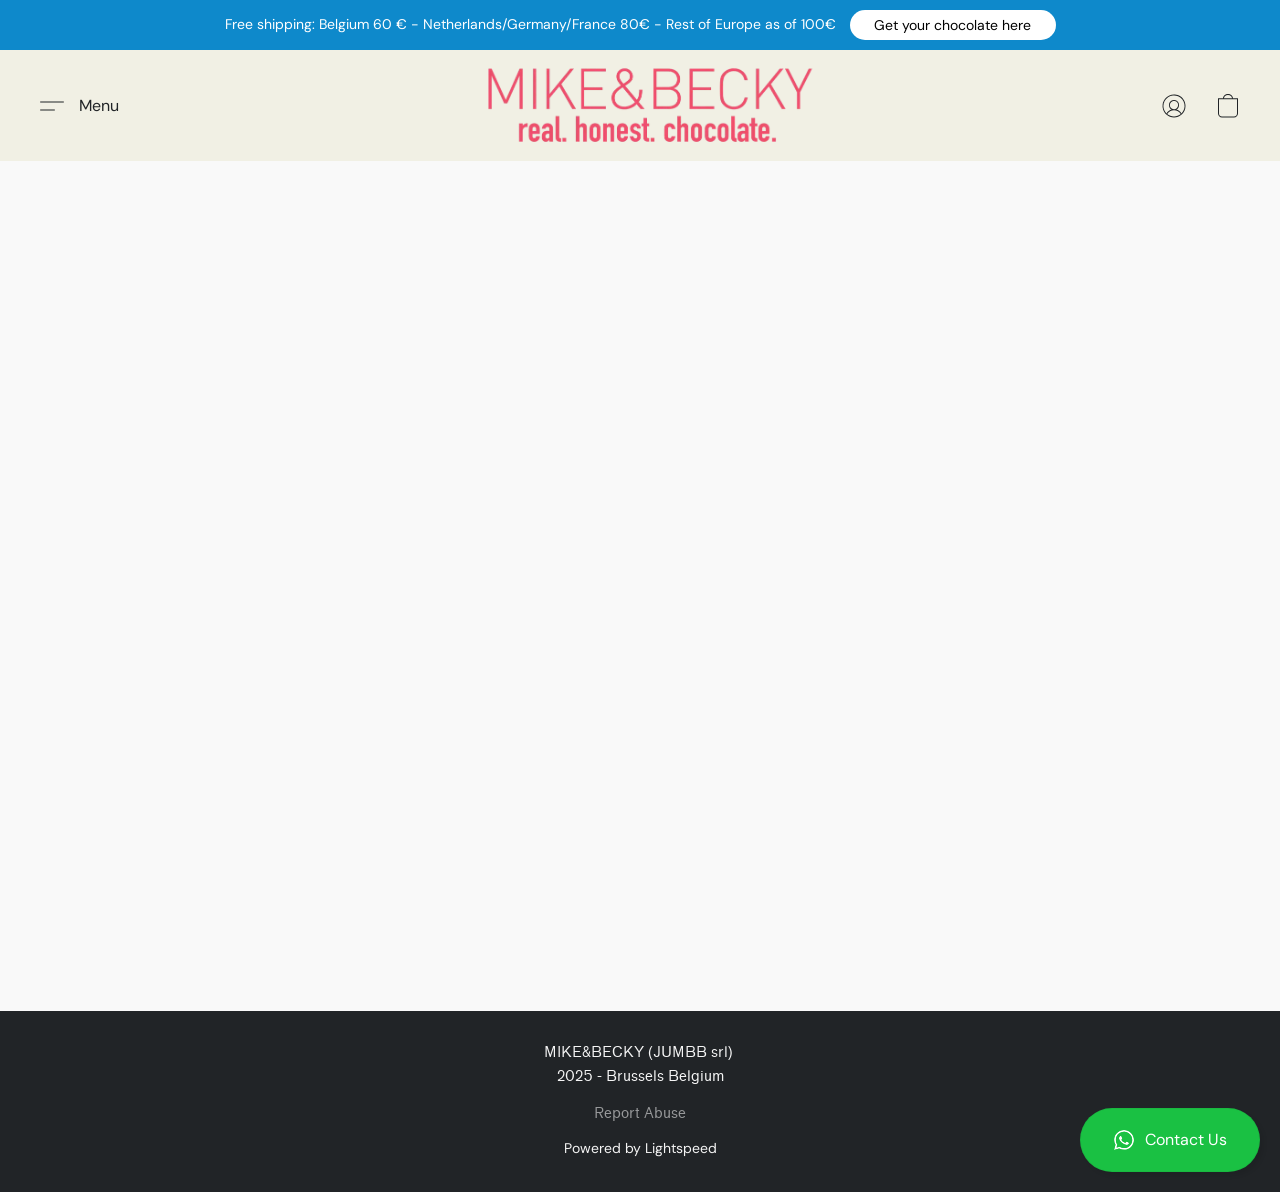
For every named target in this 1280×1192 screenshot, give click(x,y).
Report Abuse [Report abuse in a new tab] (640, 1113)
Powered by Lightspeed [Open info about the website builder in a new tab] (640, 1148)
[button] (953, 25)
